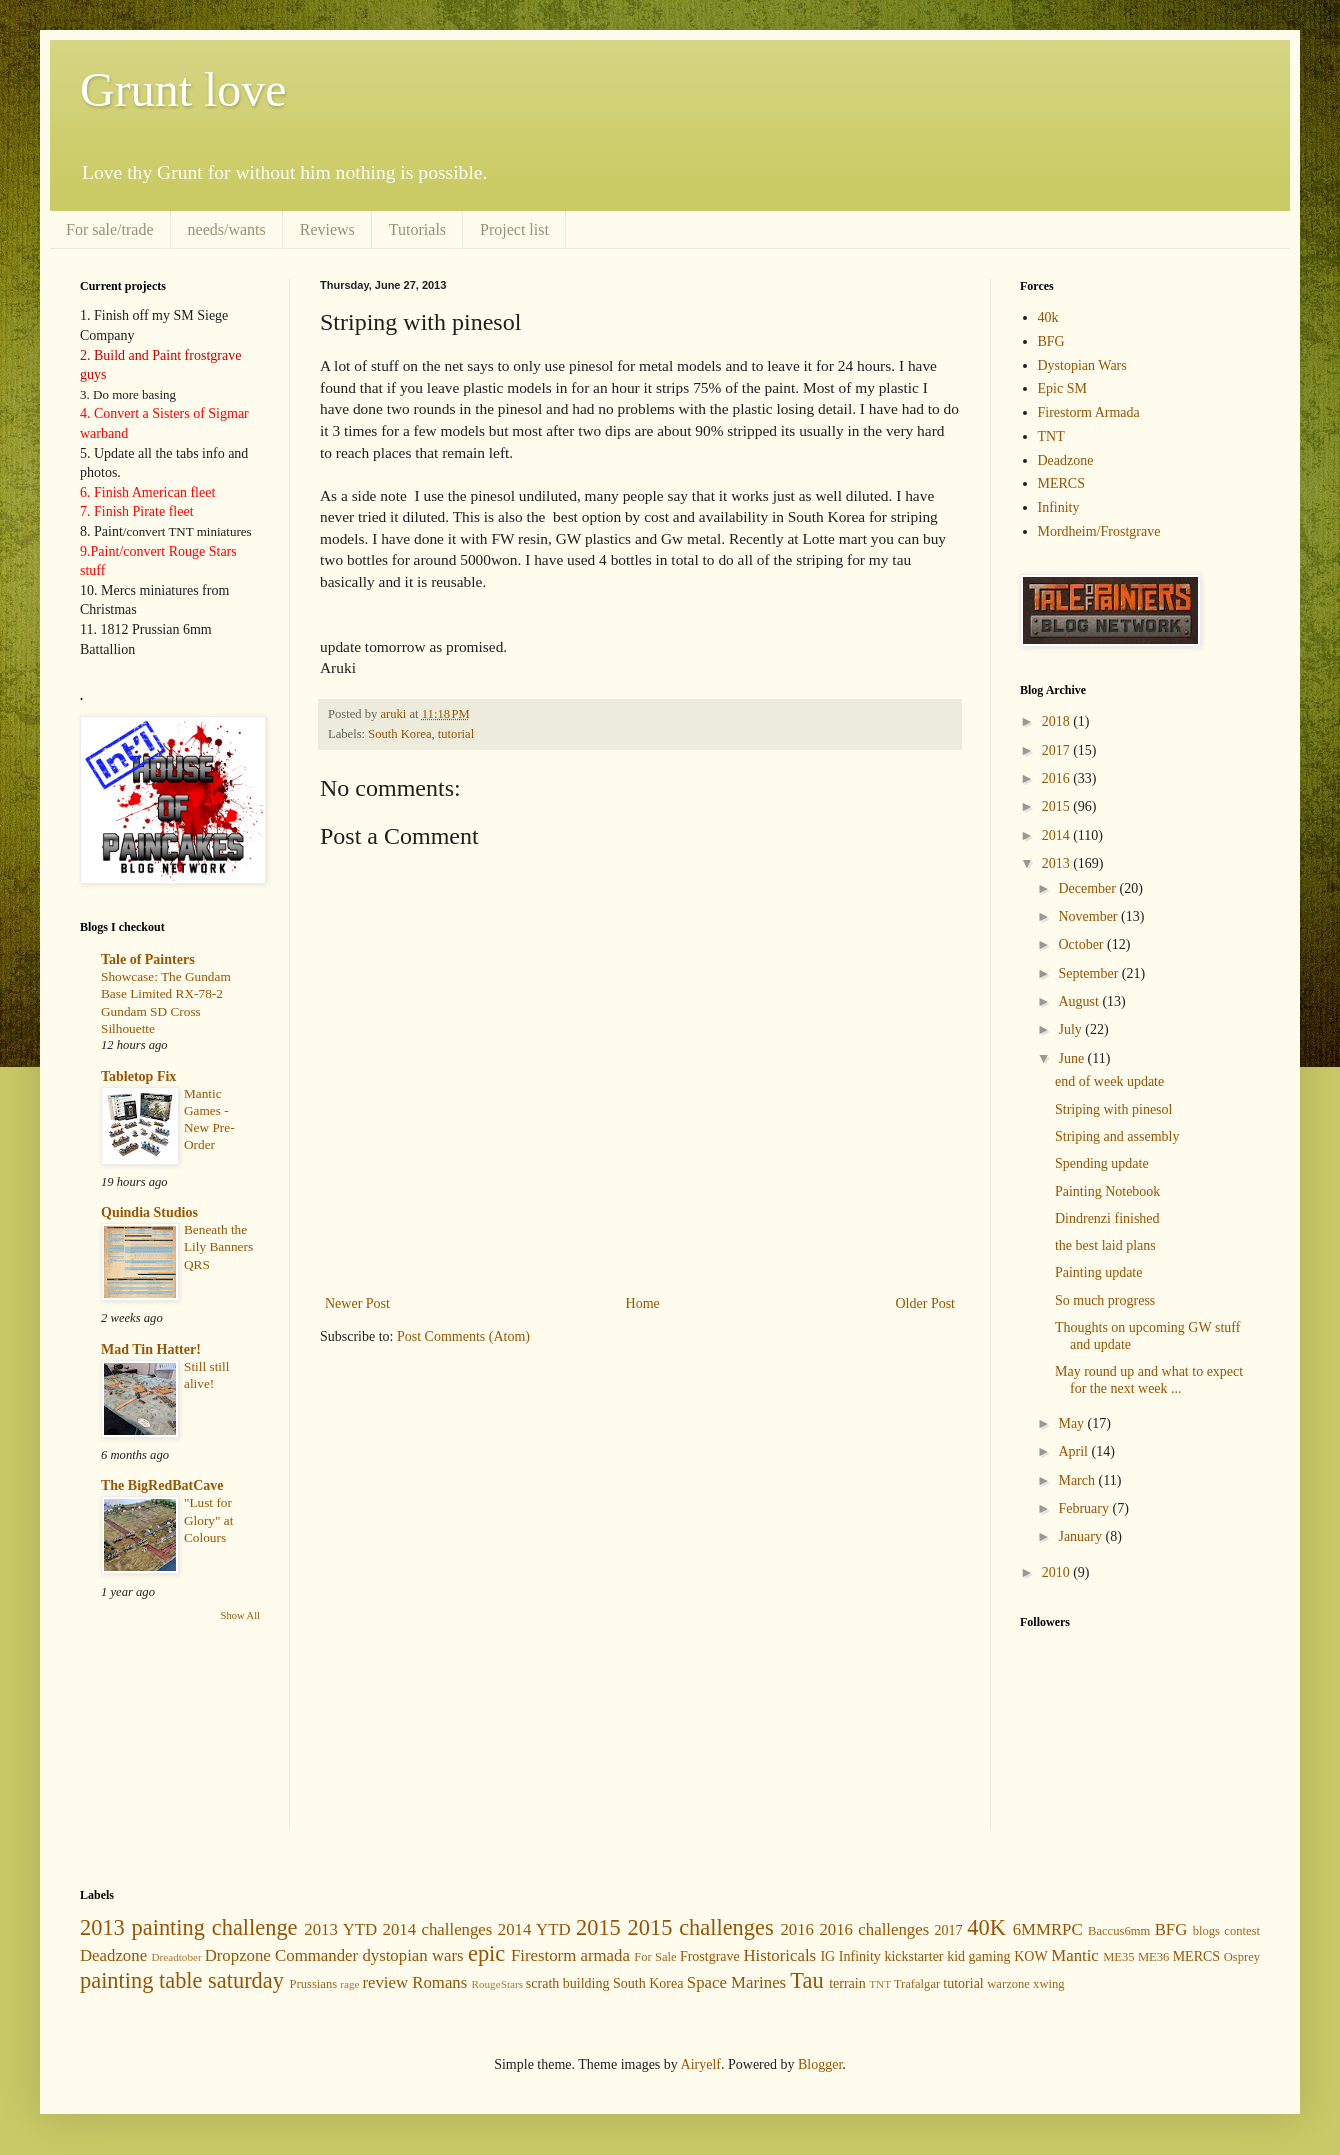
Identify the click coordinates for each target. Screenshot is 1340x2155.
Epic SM (1062, 388)
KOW (1030, 1956)
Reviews (327, 229)
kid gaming (979, 1956)
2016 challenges (874, 1929)
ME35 (1118, 1957)
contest (1242, 1931)
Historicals (779, 1955)
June (1072, 1058)
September (1089, 973)
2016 (1058, 778)
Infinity (1059, 507)
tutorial (456, 734)
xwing (1048, 1984)
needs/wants (227, 229)
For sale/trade (110, 229)
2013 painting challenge (189, 1927)
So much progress (1105, 1300)
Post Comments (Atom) (463, 1336)
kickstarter (913, 1956)
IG (827, 1956)
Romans (439, 1982)
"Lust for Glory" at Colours (208, 1520)
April (1074, 1451)
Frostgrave (710, 1956)
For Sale (655, 1957)
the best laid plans (1105, 1245)
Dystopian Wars (1082, 365)
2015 (1058, 806)
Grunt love (183, 89)
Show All (240, 1615)
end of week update (1109, 1081)
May (1072, 1423)
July (1071, 1029)
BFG (1051, 341)
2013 (1058, 863)
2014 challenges (438, 1929)
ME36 (1153, 1957)
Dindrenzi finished (1107, 1218)
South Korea (399, 734)
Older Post (926, 1303)
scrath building (568, 1983)
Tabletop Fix (138, 1076)
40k (1048, 317)
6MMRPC (1048, 1929)
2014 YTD (534, 1929)
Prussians (314, 1984)
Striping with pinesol (1113, 1109)
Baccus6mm (1119, 1931)
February (1085, 1508)
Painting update (1099, 1272)
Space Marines (736, 1982)
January (1081, 1536)
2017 (1058, 750)
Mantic (1075, 1955)
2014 (1058, 835)
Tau (806, 1980)
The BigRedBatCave (162, 1485)
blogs (1206, 1931)
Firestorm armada (570, 1955)
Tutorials (417, 229)
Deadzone (1066, 460)
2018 (1058, 721)
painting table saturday (182, 1980)
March (1078, 1480)
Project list (514, 229)
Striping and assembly (1117, 1136)
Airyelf (701, 2064)
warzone (1008, 1984)
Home (643, 1303)
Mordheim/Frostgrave (1099, 531)
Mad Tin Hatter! (151, 1349)
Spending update (1102, 1163)
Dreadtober (176, 1957)
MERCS (1061, 483)
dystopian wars (412, 1955)
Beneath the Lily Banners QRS (218, 1247)
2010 (1058, 1572)
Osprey (1242, 1957)
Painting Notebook (1107, 1191)
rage (349, 1984)
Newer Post (357, 1303)
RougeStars (497, 1984)
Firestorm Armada (1089, 412)
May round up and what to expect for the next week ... (1149, 1380)
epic (486, 1953)
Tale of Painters (148, 959)
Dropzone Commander (281, 1955)
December (1088, 888)
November (1089, 916)
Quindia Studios (149, 1212)
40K (986, 1927)
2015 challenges (701, 1927)
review (385, 1982)
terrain (847, 1983)
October (1082, 944)
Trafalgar (917, 1984)
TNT (1051, 436)
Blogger (820, 2064)
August (1080, 1001)
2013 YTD (340, 1929)
